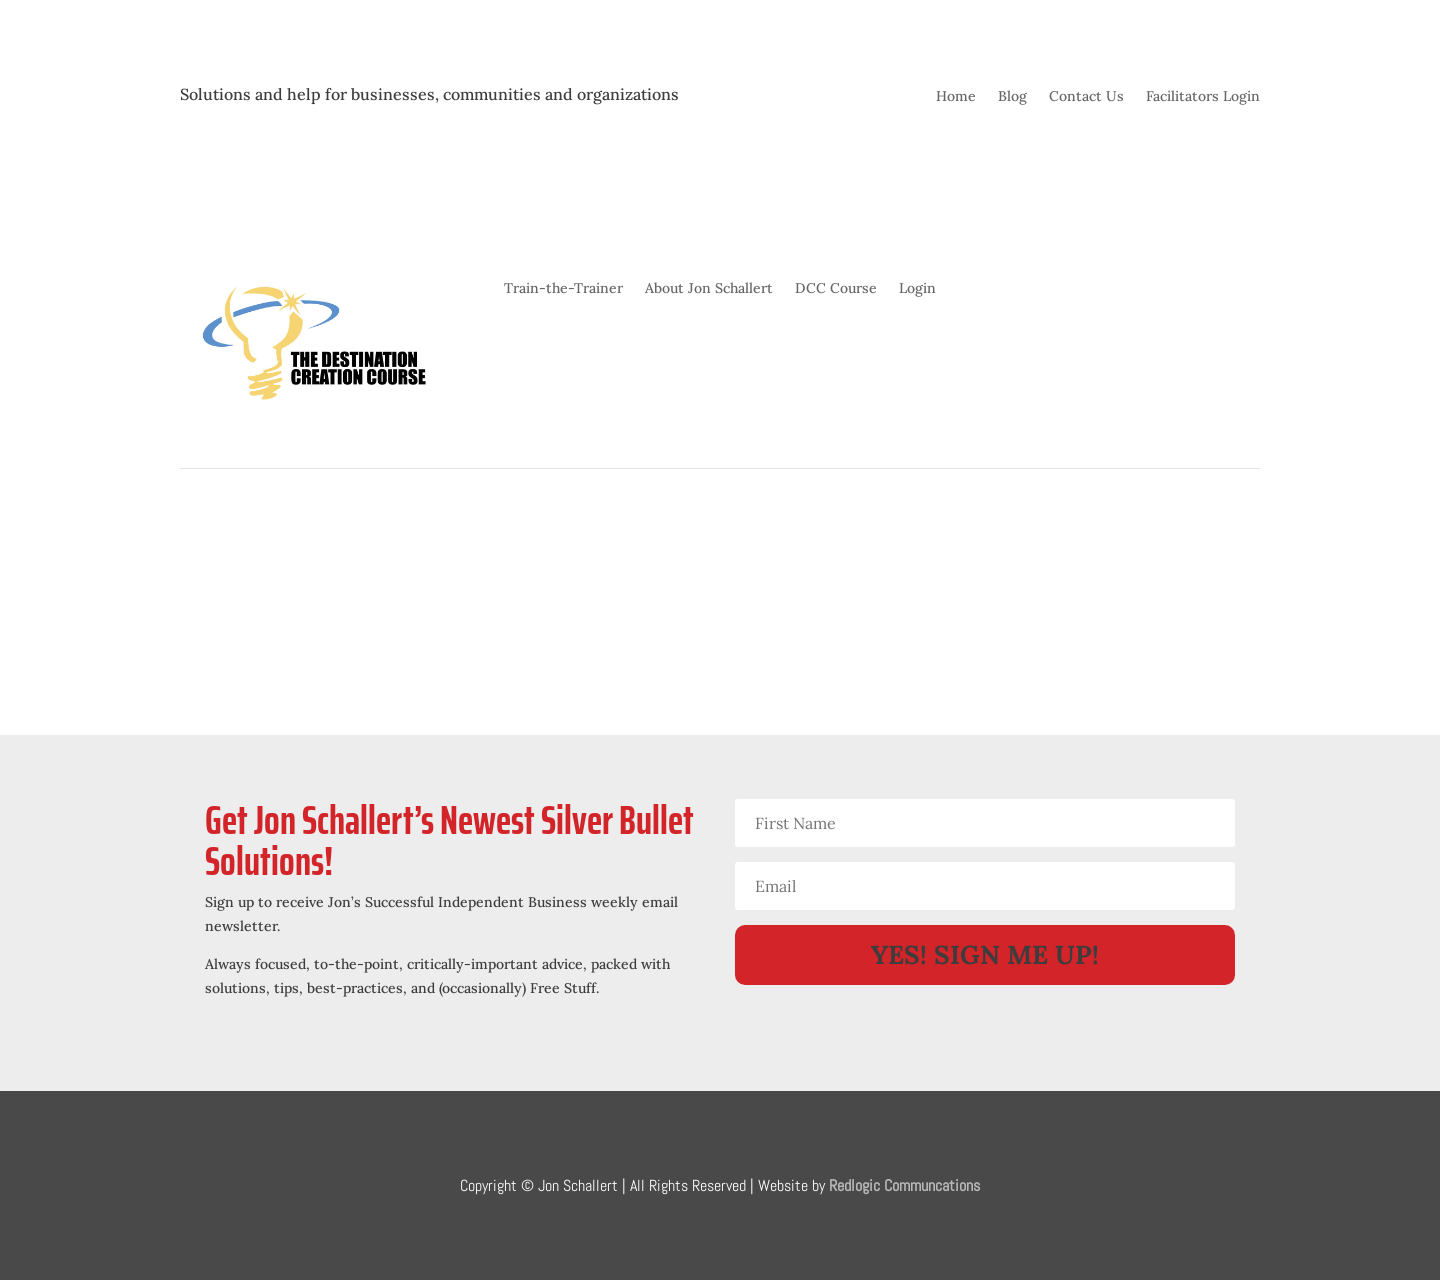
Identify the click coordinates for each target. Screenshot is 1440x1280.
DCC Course (836, 289)
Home (956, 97)
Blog (1012, 97)
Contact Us (1086, 97)
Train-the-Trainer (563, 289)
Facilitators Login (1203, 97)
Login (917, 289)
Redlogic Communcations (904, 1185)
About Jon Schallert (709, 289)
